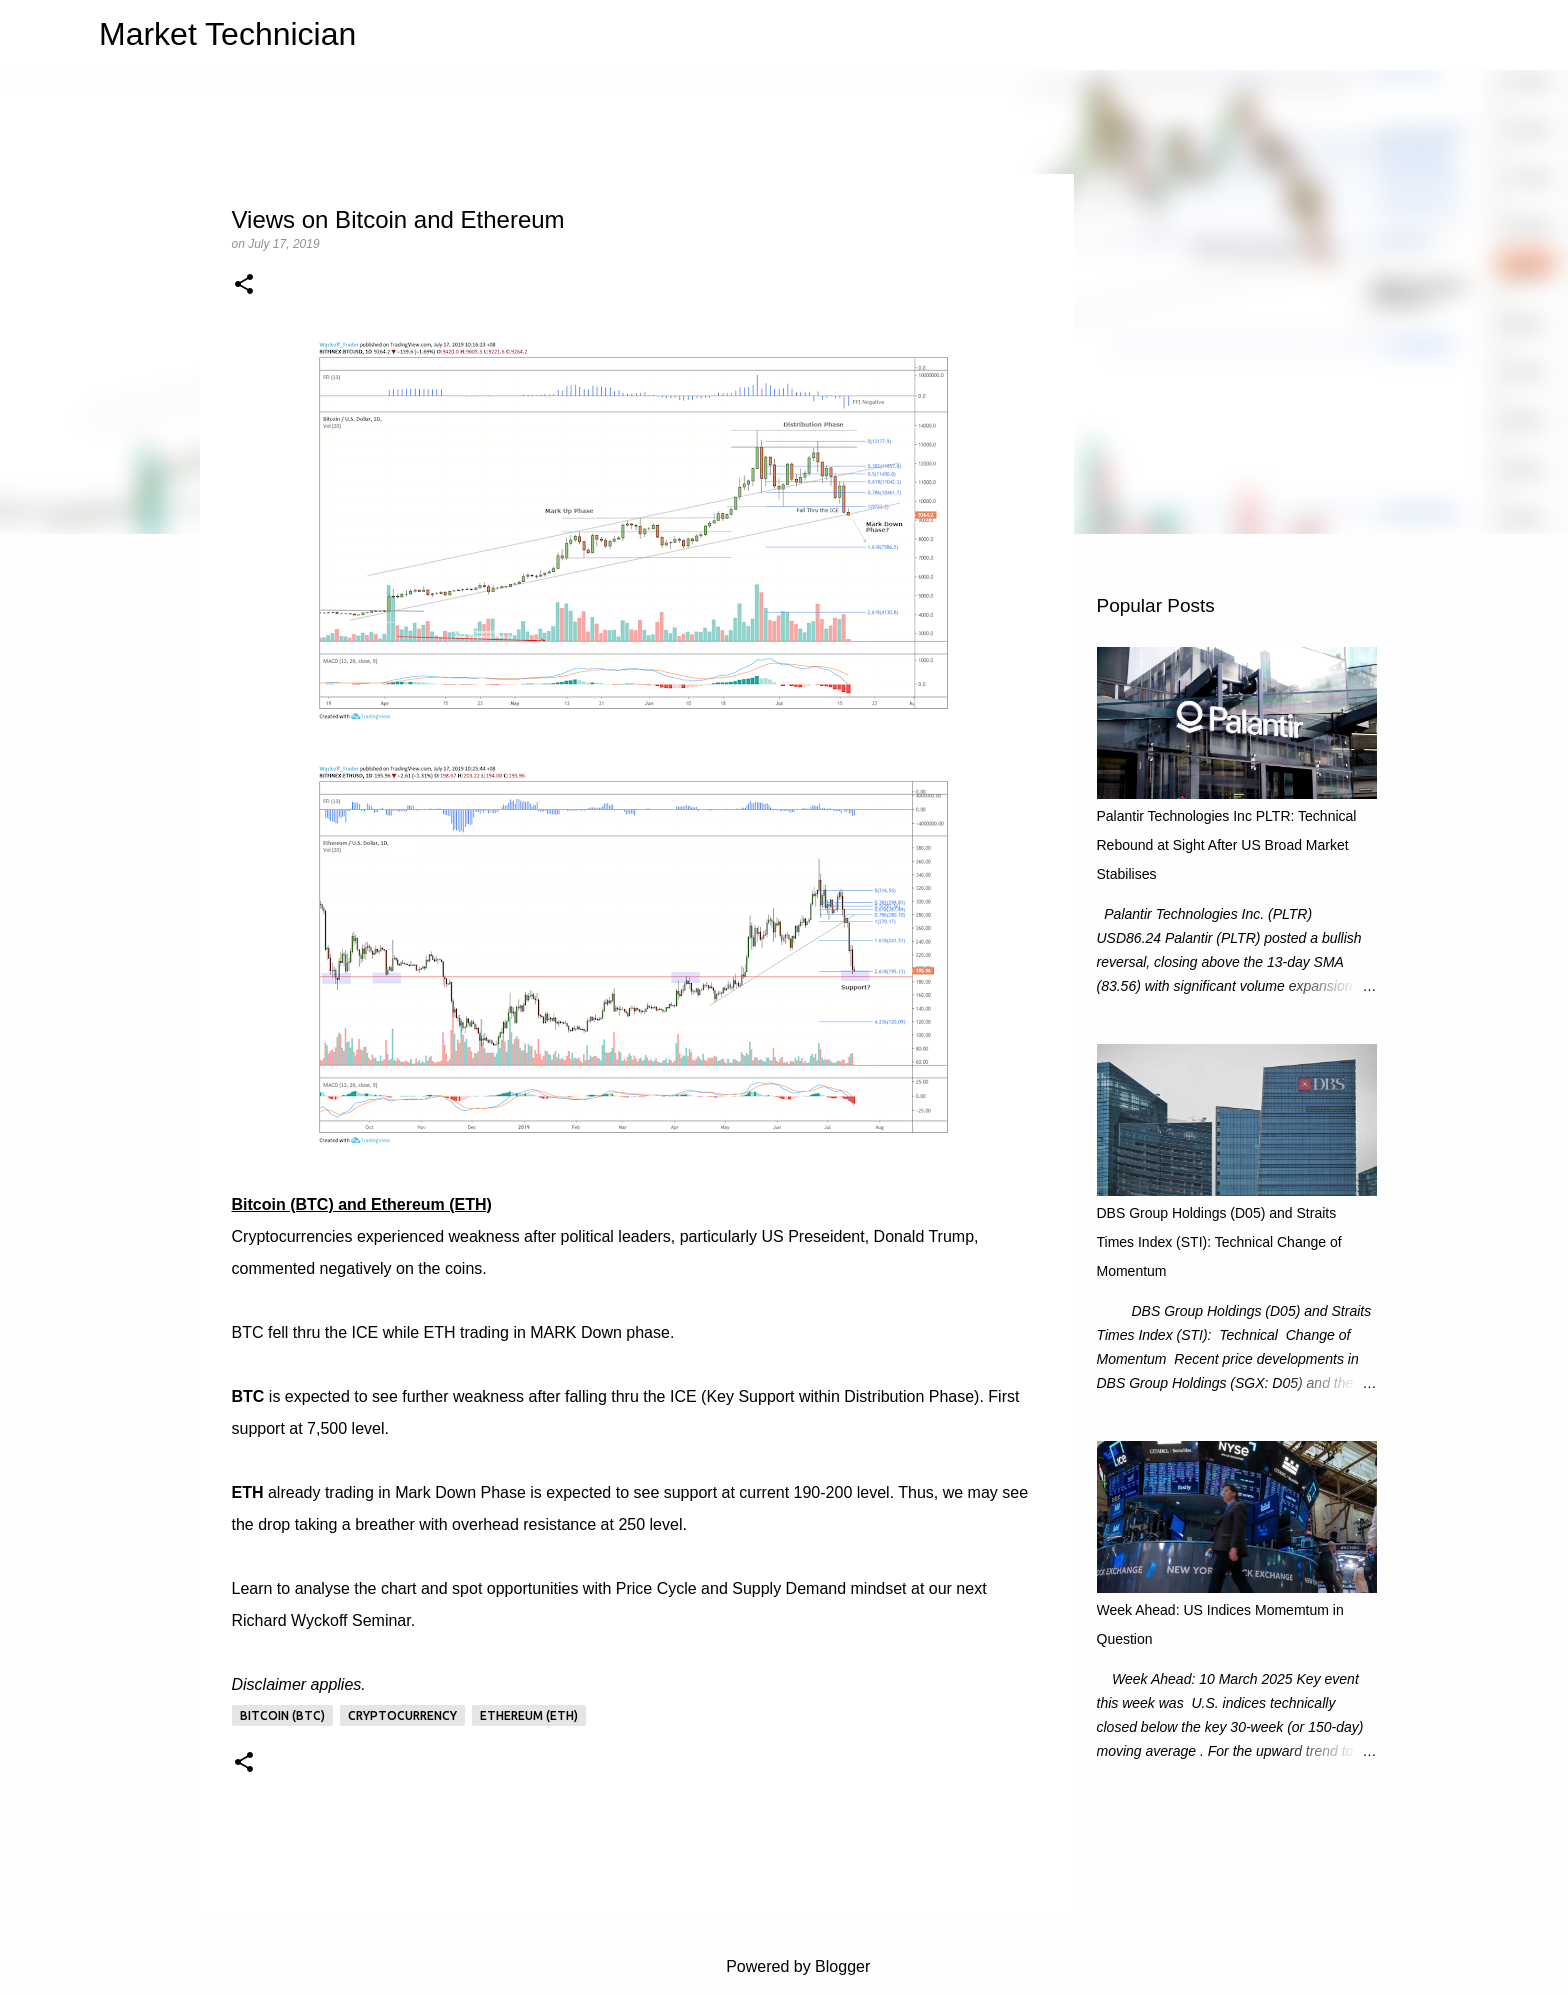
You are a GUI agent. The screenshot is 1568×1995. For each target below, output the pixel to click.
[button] (244, 286)
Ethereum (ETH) (529, 1715)
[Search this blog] (1404, 35)
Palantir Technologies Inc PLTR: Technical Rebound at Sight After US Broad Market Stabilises (1227, 845)
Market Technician (227, 34)
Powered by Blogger (784, 1966)
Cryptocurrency (402, 1715)
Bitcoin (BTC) (282, 1715)
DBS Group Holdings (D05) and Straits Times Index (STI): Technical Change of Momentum (1219, 1242)
